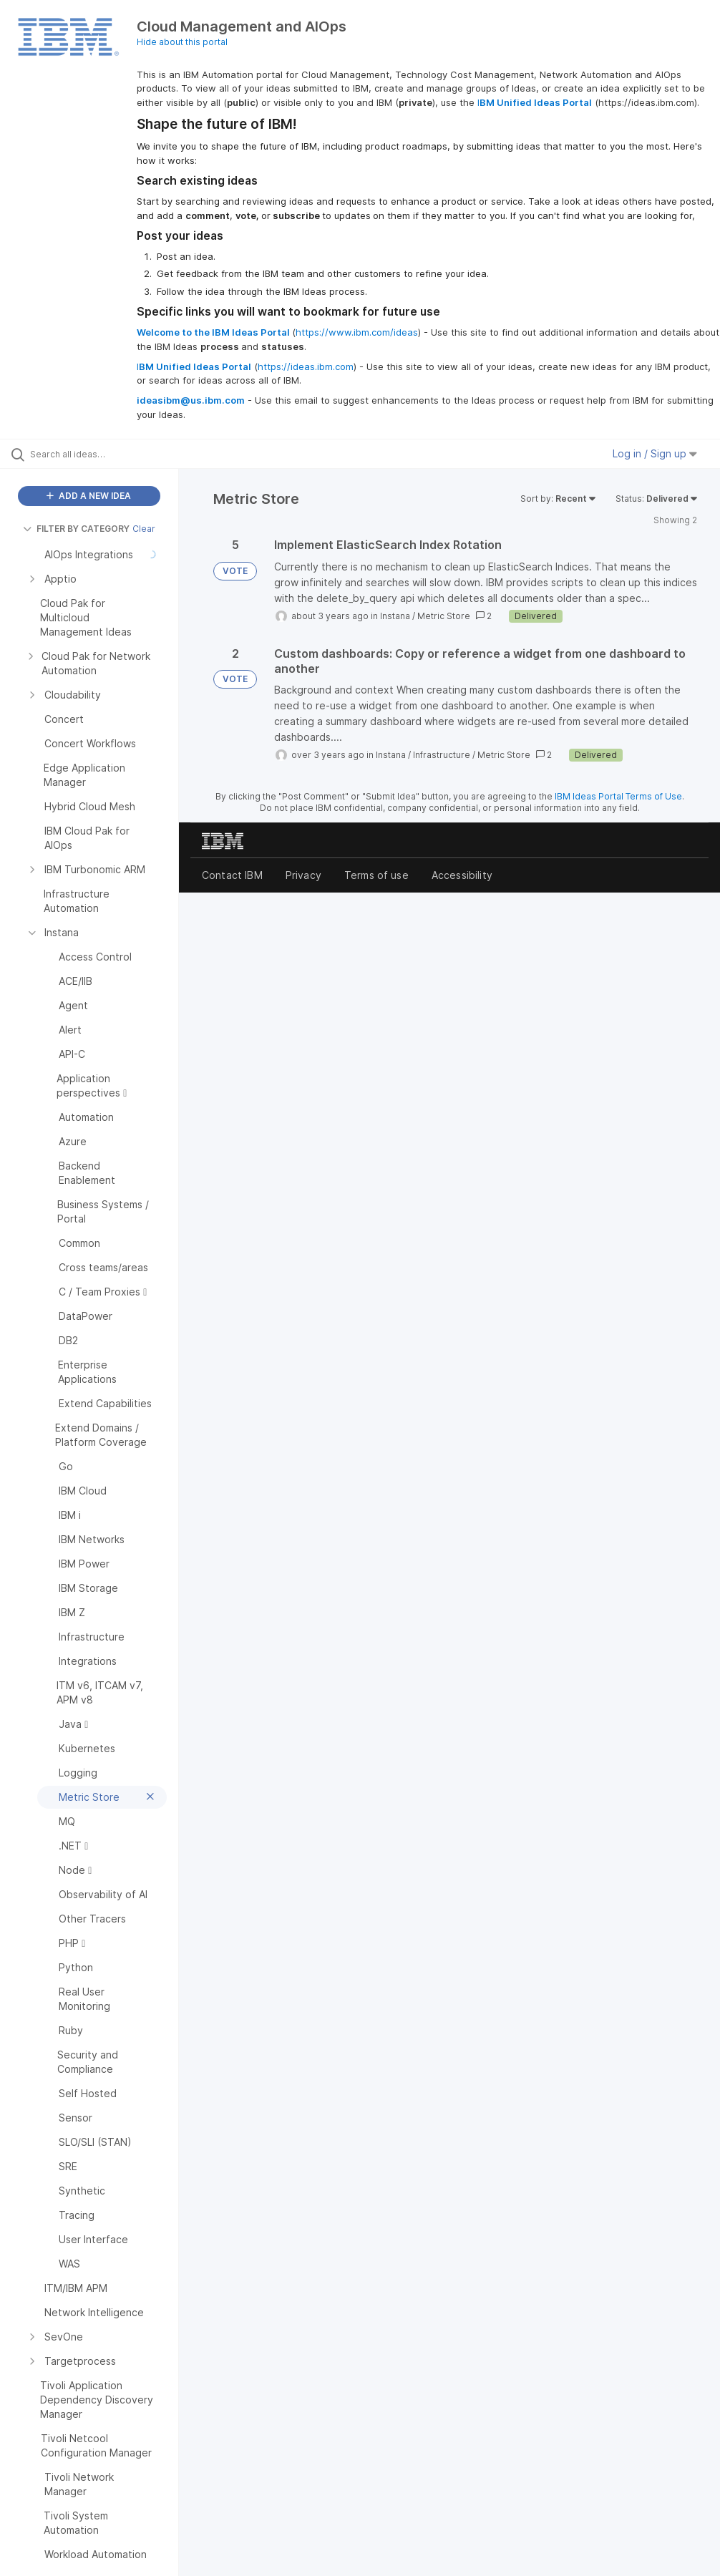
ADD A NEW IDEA (89, 495)
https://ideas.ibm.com (306, 366)
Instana (395, 616)
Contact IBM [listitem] (232, 875)
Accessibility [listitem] (462, 875)
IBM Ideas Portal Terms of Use (618, 796)
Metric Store (443, 616)
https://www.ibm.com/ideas (357, 332)
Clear (143, 528)
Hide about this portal (182, 42)
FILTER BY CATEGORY (76, 528)
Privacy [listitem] (303, 875)
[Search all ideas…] (96, 453)
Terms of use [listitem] (376, 875)
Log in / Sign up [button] (655, 453)
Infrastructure (441, 754)
